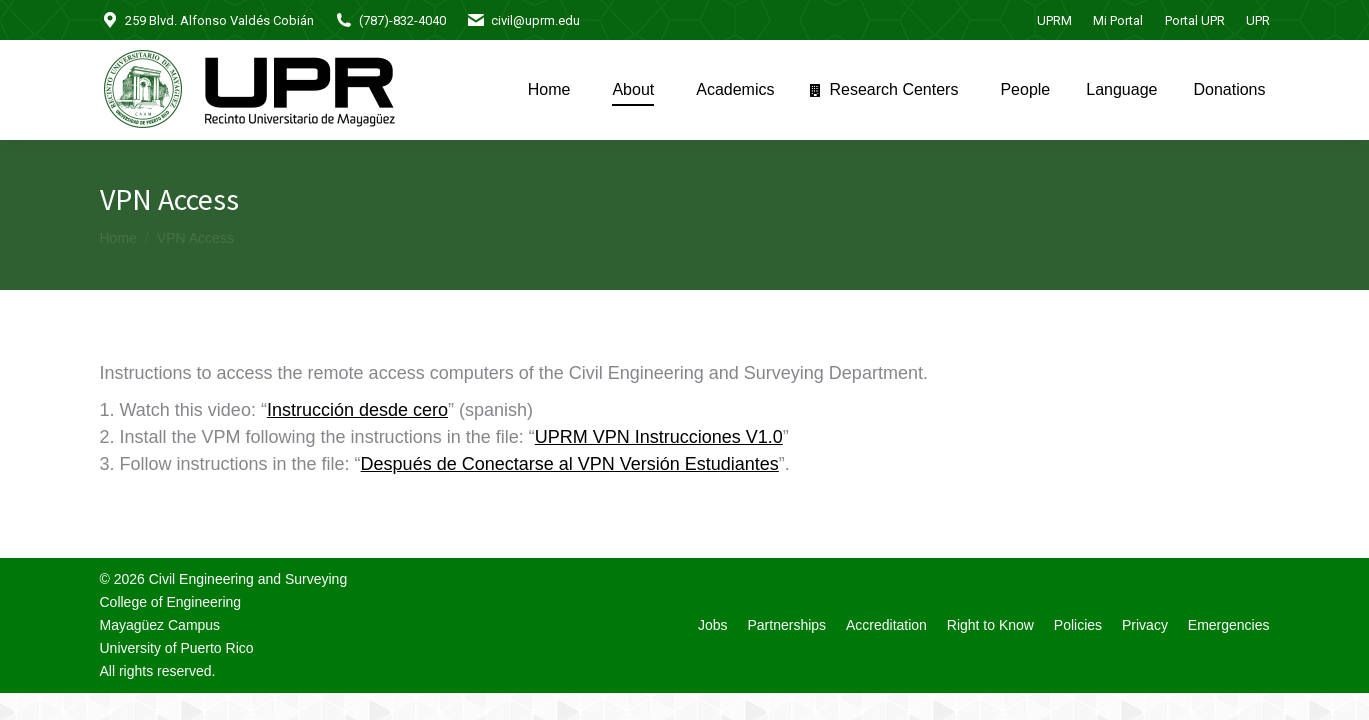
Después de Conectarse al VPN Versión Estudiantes (570, 464)
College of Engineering (171, 602)
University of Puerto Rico (177, 648)
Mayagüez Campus (160, 625)
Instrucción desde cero (357, 410)
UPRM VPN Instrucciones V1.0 (659, 437)
